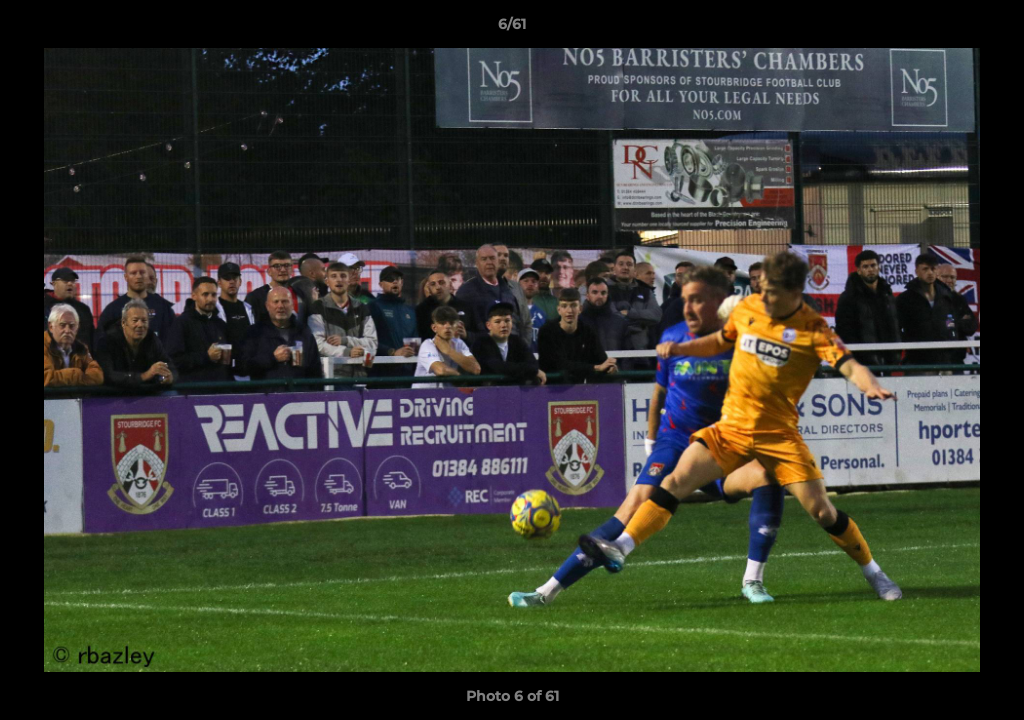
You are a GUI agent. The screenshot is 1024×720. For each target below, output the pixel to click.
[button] (988, 29)
